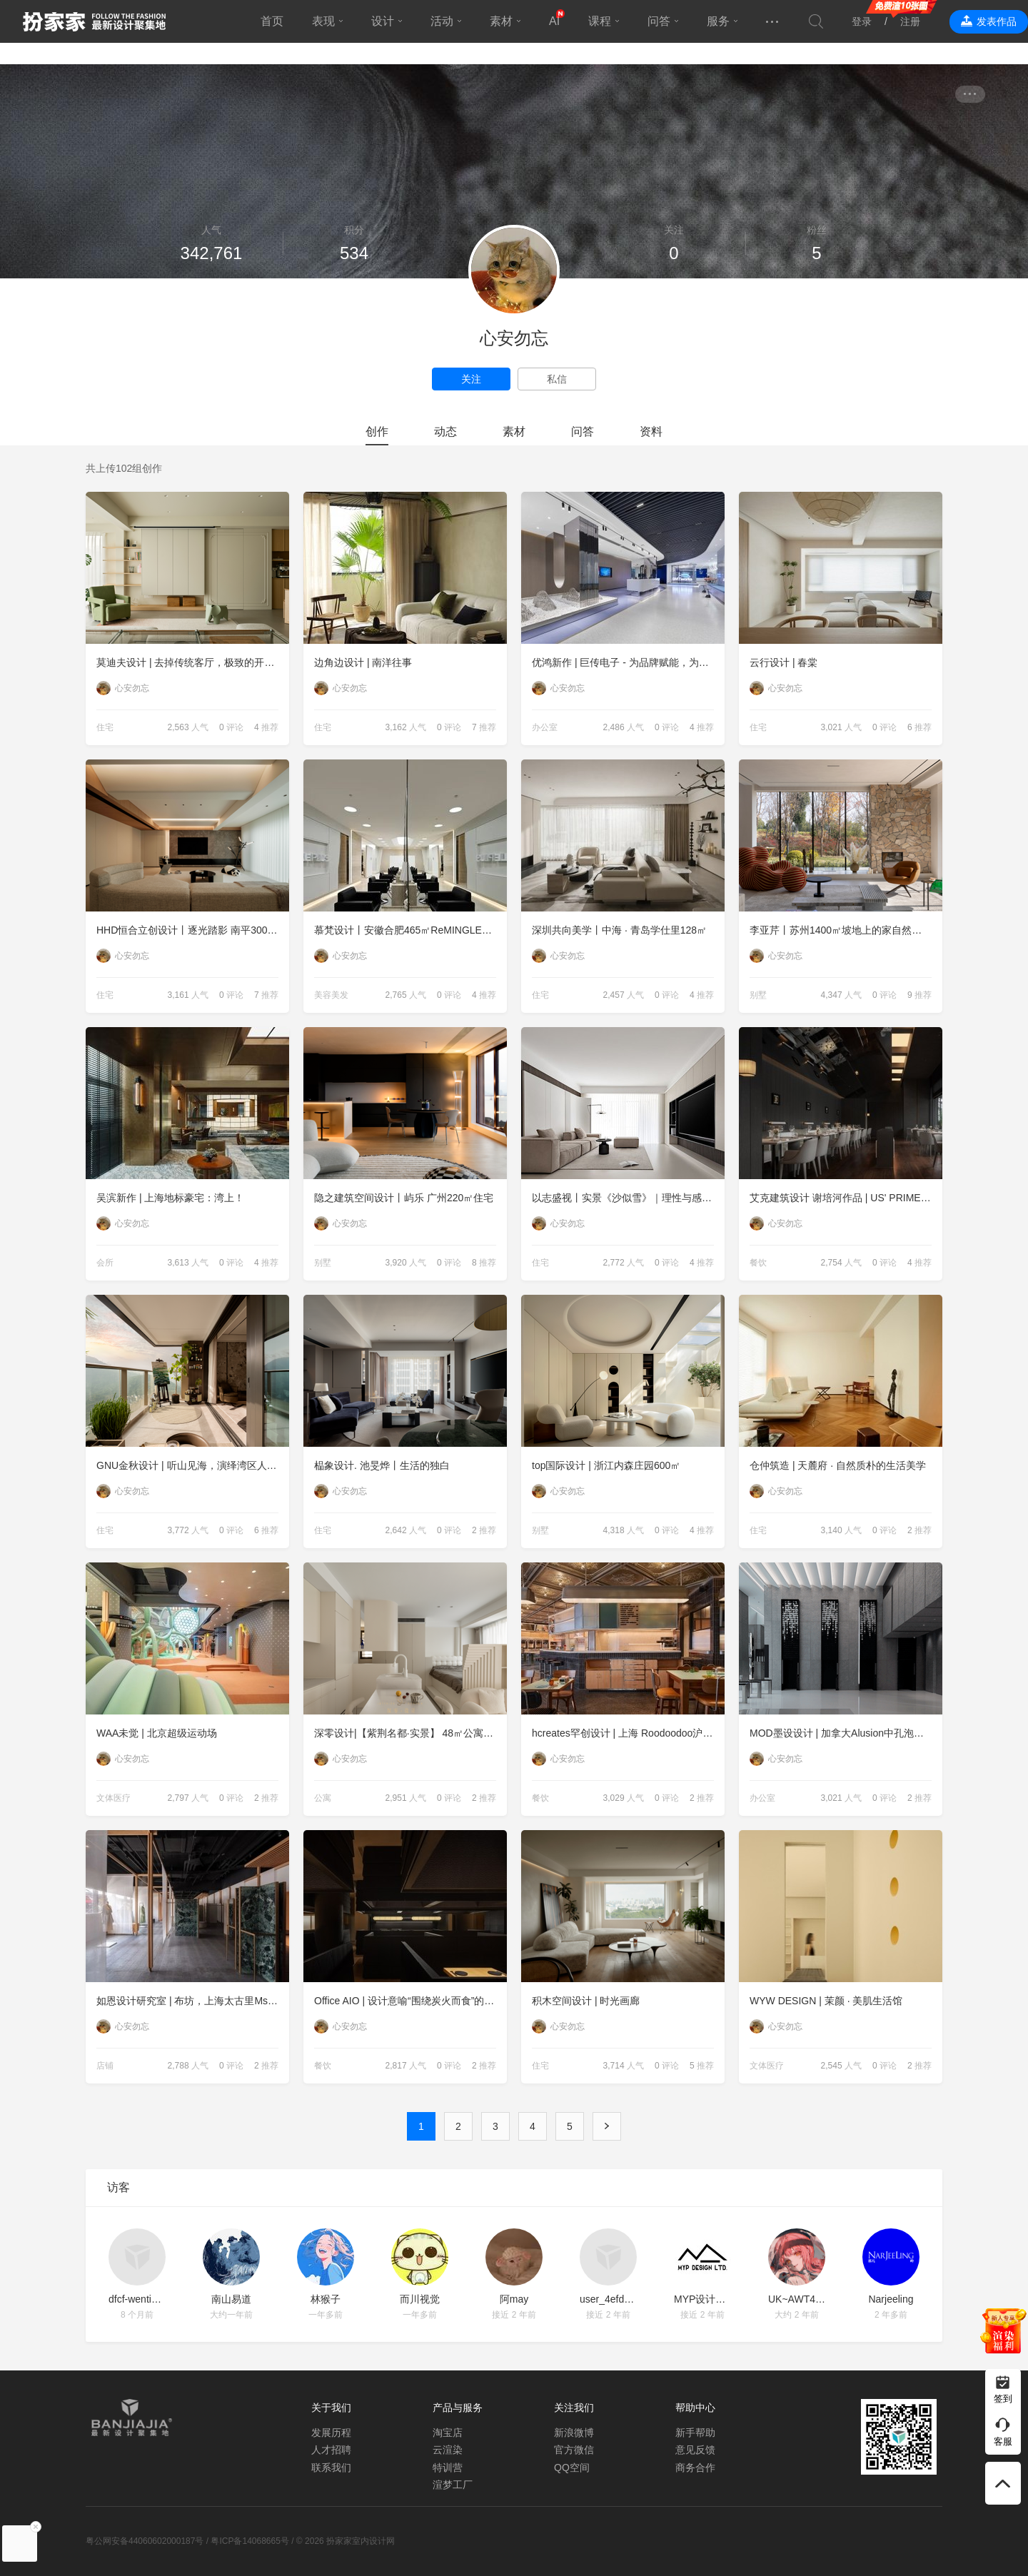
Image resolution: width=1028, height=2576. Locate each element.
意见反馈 (695, 2449)
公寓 (322, 1798)
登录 (862, 21)
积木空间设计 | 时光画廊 (586, 2000)
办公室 (545, 727)
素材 (501, 21)
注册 (910, 21)
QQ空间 (572, 2467)
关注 (471, 379)
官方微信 (574, 2449)
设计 (382, 21)
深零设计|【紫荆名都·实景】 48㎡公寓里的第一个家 (410, 1733)
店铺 (105, 2066)
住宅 (105, 727)
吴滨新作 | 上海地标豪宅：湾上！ (170, 1197)
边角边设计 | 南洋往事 (363, 662)
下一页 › (607, 2126)
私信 (557, 379)
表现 (323, 21)
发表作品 (997, 21)
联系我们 (331, 2467)
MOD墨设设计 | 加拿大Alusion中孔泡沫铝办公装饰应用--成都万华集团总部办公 (846, 1733)
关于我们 (331, 2407)
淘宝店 (448, 2432)
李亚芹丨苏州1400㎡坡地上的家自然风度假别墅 (846, 930)
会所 (105, 1263)
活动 (441, 21)
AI (554, 21)
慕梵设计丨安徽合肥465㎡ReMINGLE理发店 (410, 930)
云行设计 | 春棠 (783, 662)
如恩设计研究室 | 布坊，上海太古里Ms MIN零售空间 (192, 2000)
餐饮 (758, 1263)
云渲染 (448, 2449)
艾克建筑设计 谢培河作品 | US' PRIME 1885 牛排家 (846, 1197)
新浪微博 (574, 2432)
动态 (445, 431)
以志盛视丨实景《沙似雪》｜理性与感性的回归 (628, 1197)
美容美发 (331, 995)
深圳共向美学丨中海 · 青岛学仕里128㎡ (619, 930)
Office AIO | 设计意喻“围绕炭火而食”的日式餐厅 (410, 2000)
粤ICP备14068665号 (249, 2541)
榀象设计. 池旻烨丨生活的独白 (382, 1465)
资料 (651, 431)
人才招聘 (331, 2449)
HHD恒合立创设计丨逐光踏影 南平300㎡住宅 (192, 930)
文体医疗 (113, 1798)
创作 (377, 431)
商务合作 (695, 2467)
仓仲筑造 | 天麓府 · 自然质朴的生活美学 (838, 1465)
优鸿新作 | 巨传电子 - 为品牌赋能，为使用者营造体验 (628, 662)
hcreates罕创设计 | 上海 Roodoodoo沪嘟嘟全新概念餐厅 (628, 1733)
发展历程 (331, 2432)
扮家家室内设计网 (94, 21)
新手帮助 (695, 2432)
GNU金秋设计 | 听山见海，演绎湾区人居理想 (192, 1465)
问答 (658, 21)
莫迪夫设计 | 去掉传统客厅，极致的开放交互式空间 (192, 662)
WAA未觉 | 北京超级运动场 (156, 1733)
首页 (272, 21)
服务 (718, 21)
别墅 (758, 995)
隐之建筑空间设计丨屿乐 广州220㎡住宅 (403, 1197)
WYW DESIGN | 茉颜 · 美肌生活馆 (826, 2000)
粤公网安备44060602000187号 (144, 2541)
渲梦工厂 (453, 2484)
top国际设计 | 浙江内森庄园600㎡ (606, 1465)
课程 (599, 21)
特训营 (448, 2467)
